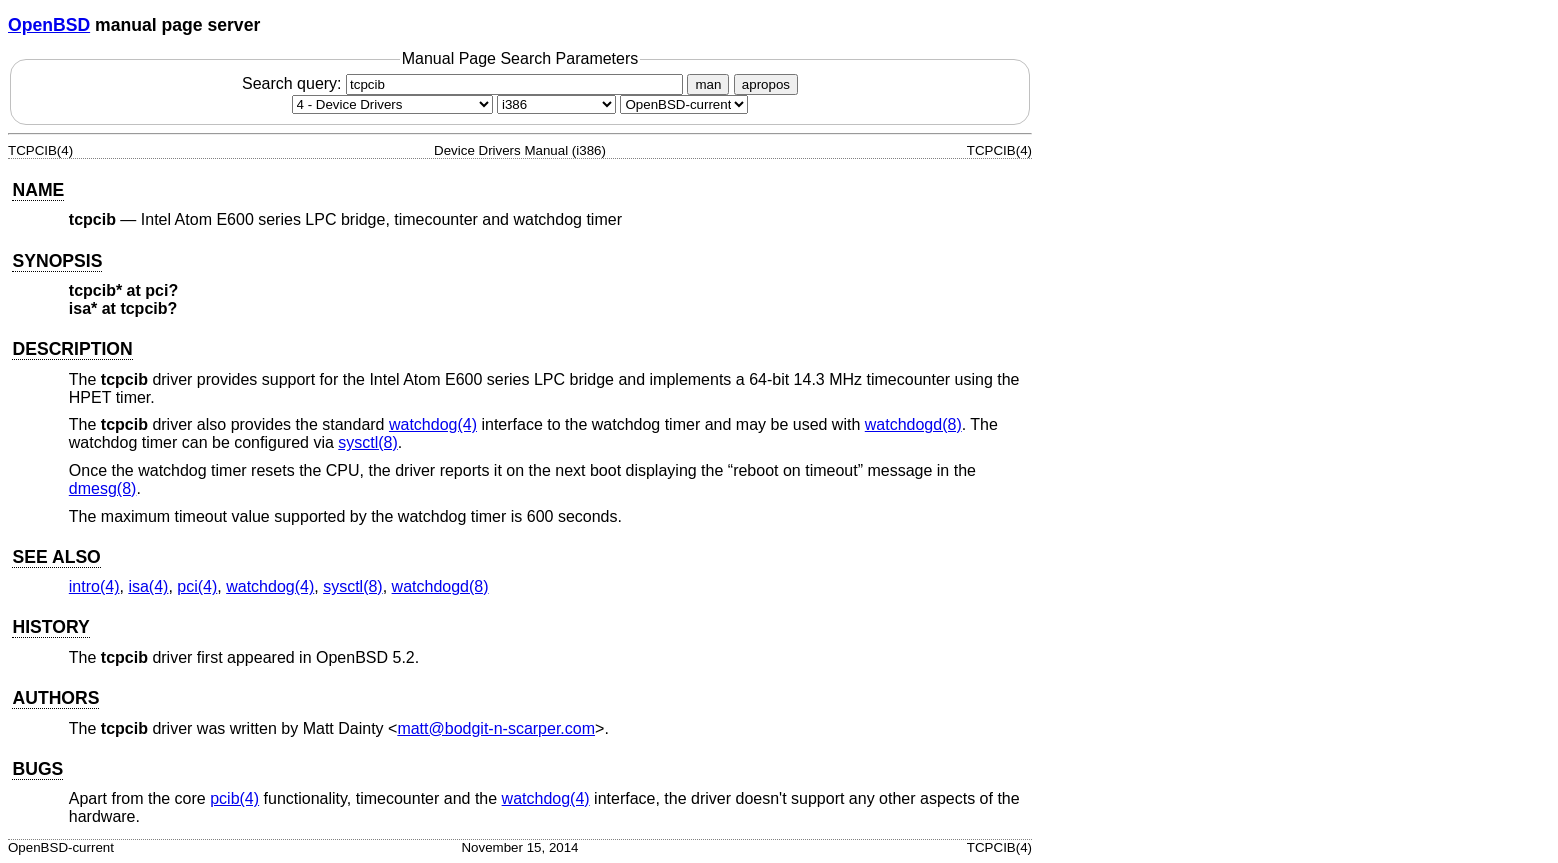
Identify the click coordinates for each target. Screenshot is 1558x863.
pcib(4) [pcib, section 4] (234, 798)
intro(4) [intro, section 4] (94, 586)
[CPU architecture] (556, 104)
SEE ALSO (56, 557)
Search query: (465, 83)
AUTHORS (55, 698)
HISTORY (50, 627)
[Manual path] (684, 104)
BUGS (37, 769)
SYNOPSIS (57, 261)
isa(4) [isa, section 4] (148, 586)
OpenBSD (49, 25)
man (708, 84)
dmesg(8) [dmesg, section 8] (103, 488)
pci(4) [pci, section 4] (197, 586)
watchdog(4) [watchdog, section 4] (433, 424)
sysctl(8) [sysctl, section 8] (368, 442)
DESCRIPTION (72, 349)
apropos (766, 84)
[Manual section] (392, 104)
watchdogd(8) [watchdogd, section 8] (913, 424)
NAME (38, 190)
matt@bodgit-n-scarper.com (496, 728)
